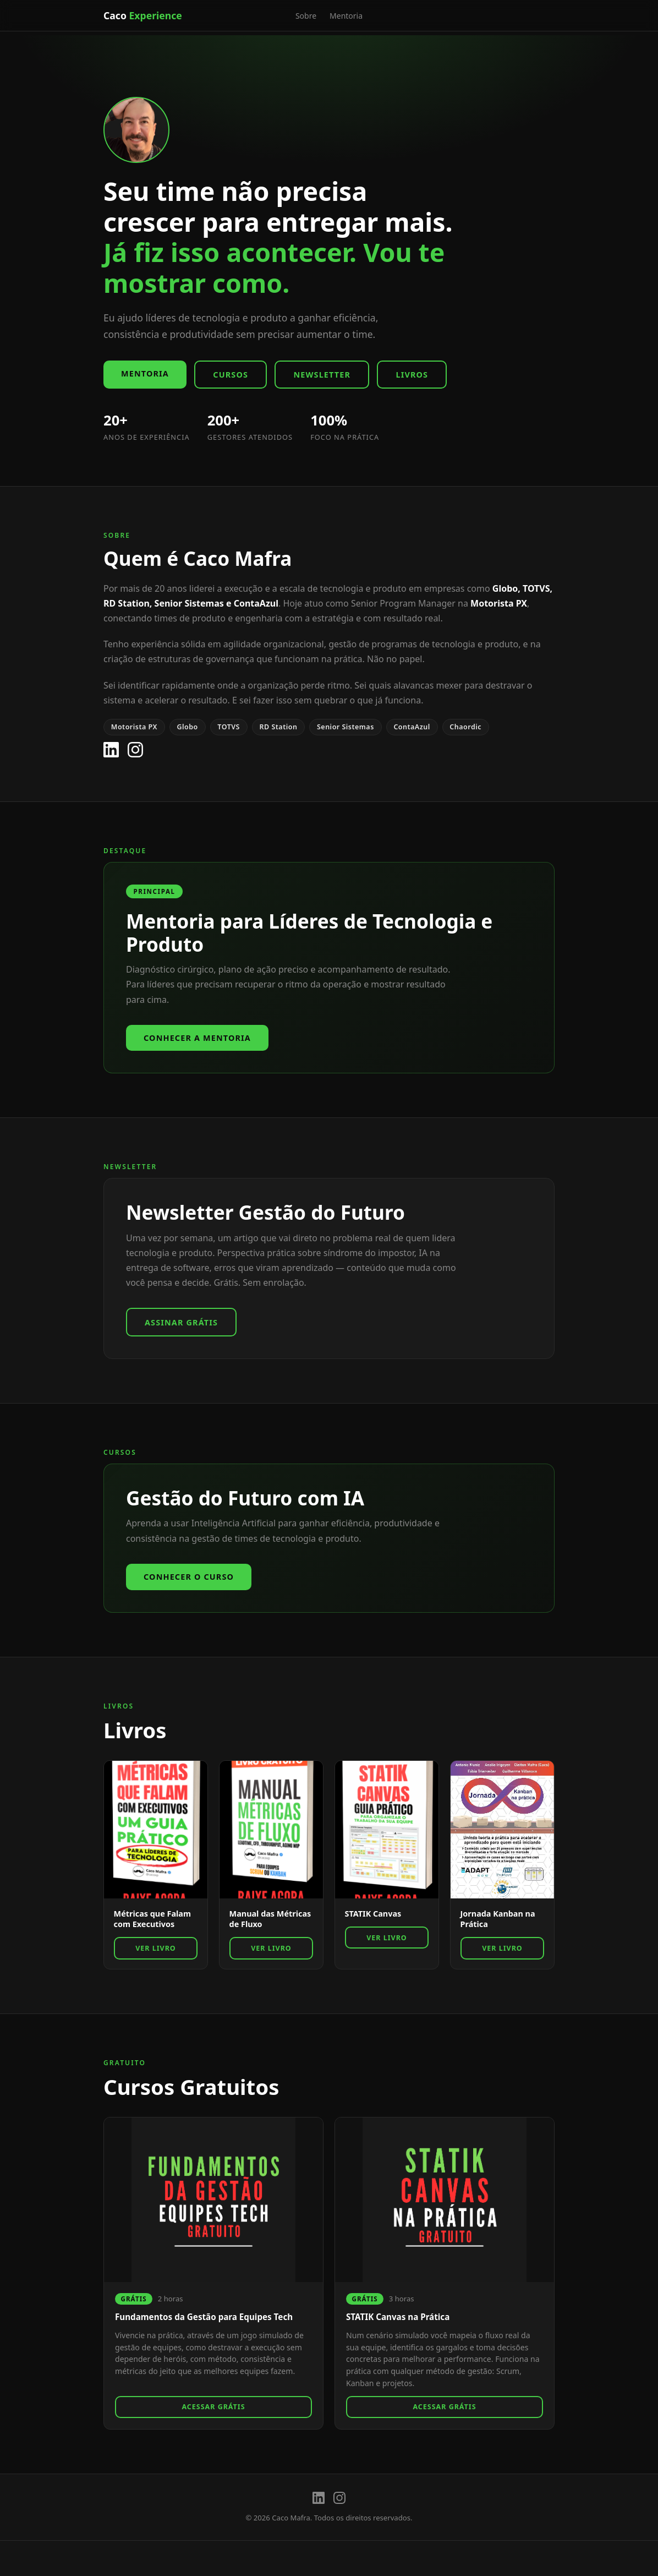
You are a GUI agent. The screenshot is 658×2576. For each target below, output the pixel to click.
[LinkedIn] (111, 749)
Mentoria (346, 15)
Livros (412, 374)
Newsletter (321, 374)
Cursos (230, 374)
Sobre (305, 15)
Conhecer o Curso (189, 1576)
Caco (142, 15)
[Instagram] (135, 749)
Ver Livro (155, 1948)
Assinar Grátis (181, 1322)
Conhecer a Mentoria (197, 1038)
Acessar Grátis (213, 2406)
